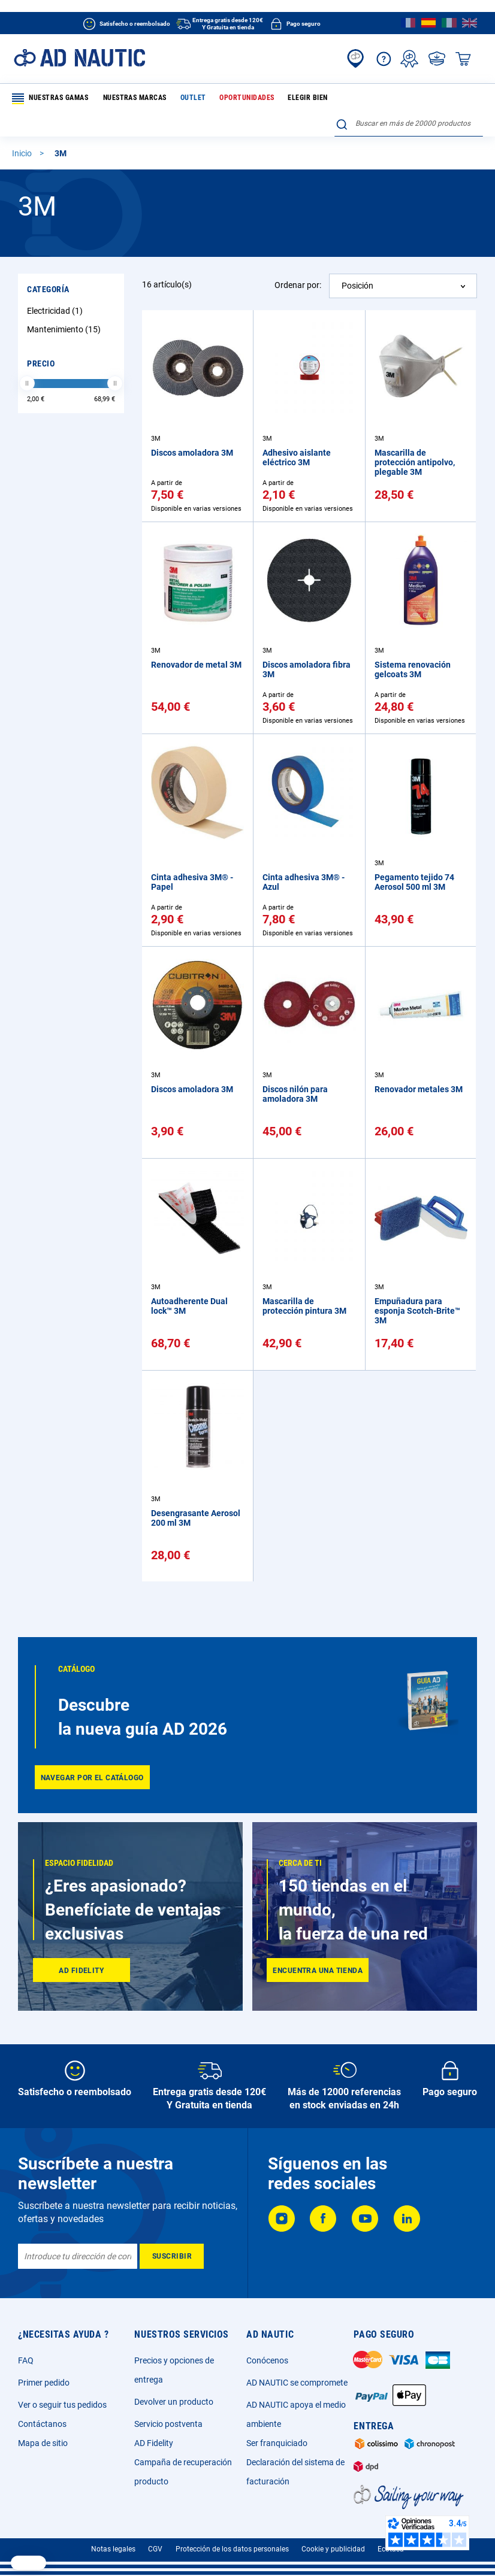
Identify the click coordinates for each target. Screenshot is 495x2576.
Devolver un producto (173, 2402)
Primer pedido (44, 2382)
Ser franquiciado (276, 2443)
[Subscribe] (172, 2256)
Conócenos (267, 2360)
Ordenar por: (297, 261)
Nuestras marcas (132, 98)
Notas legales (113, 2549)
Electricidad (56, 287)
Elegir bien (293, 98)
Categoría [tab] (48, 265)
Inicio (23, 129)
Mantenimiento (65, 305)
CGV (155, 2549)
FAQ (26, 2360)
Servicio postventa (168, 2424)
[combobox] (408, 96)
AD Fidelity (153, 2443)
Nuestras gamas (50, 98)
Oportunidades (236, 98)
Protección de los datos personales (232, 2549)
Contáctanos (42, 2424)
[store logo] (79, 58)
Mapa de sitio (43, 2443)
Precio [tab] (41, 339)
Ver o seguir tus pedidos (62, 2405)
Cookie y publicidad (333, 2549)
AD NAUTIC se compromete (297, 2382)
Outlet (186, 98)
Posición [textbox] (357, 261)
